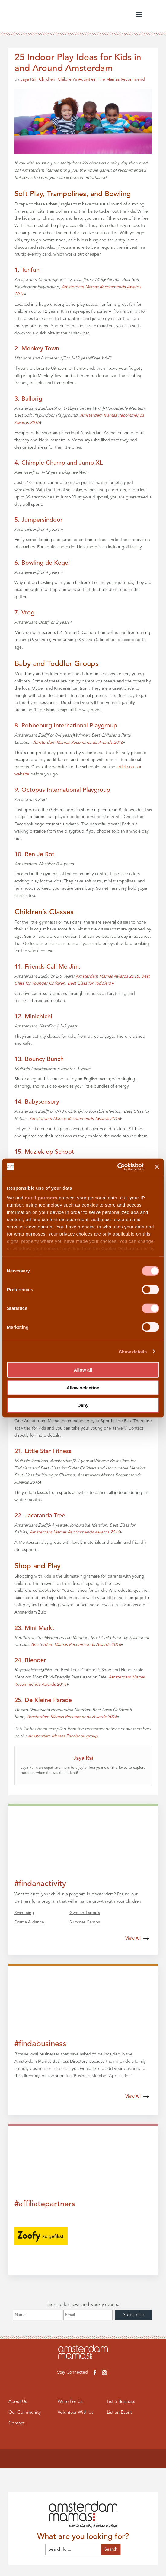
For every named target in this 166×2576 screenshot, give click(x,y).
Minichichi (38, 1017)
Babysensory (42, 1102)
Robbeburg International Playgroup (69, 726)
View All (137, 1938)
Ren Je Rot (39, 855)
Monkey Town (40, 349)
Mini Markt (39, 1628)
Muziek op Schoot (49, 1152)
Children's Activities (76, 79)
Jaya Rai (28, 79)
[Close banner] (157, 1167)
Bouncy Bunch (44, 1059)
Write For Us (70, 2402)
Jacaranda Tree (45, 1516)
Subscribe (133, 2315)
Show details (133, 1351)
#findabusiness (40, 2044)
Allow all (83, 1369)
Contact (16, 2423)
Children (47, 79)
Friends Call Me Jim (52, 967)
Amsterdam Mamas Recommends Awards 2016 (78, 742)
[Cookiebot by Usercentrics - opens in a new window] (117, 1167)
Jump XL (91, 463)
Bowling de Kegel (45, 563)
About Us (17, 2402)
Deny (83, 1405)
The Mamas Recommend (121, 79)
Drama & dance (29, 1922)
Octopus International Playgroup (65, 790)
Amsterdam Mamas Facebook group (63, 1736)
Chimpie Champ (43, 463)
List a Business (121, 2402)
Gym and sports (84, 1913)
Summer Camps (84, 1922)
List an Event (119, 2412)
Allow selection (82, 1387)
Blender (35, 1661)
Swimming (24, 1913)
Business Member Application (102, 2076)
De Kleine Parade (48, 1700)
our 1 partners (41, 1197)
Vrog (27, 613)
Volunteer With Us (75, 2412)
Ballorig (31, 399)
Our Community (24, 2412)
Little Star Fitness (48, 1452)
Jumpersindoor (41, 520)
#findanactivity (40, 1884)
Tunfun (30, 270)
